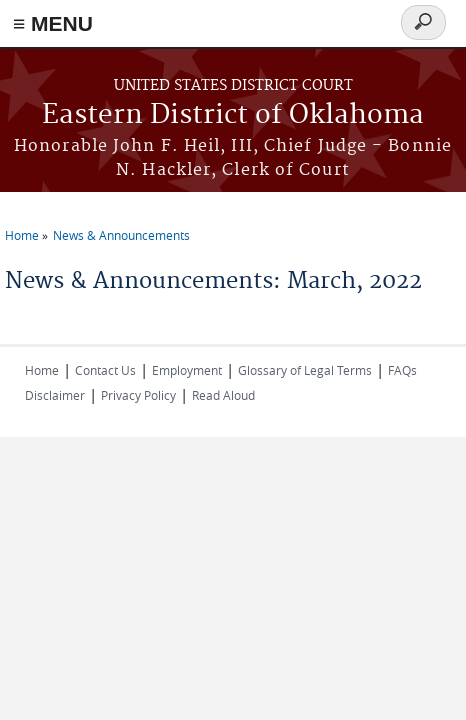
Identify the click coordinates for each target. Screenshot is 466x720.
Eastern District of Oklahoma (233, 115)
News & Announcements (121, 235)
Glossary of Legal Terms (305, 370)
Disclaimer (55, 395)
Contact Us (105, 370)
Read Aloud (223, 395)
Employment (187, 370)
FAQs (402, 370)
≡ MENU (53, 23)
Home (22, 235)
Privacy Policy (138, 395)
